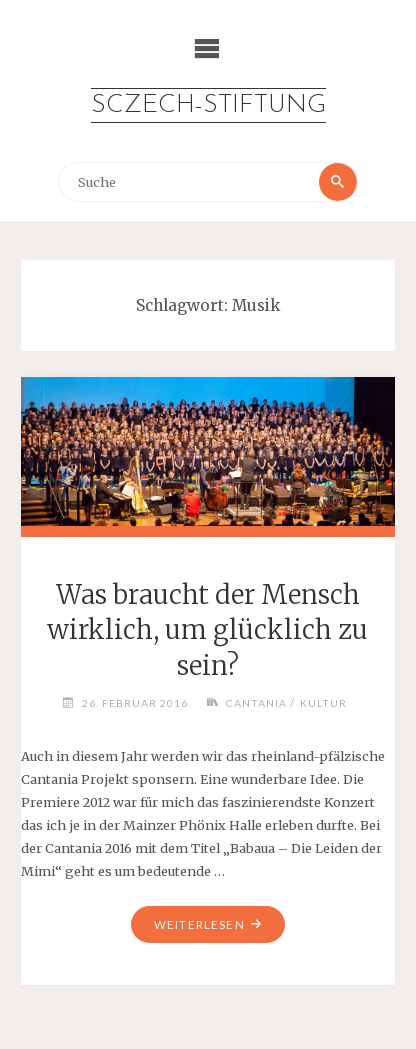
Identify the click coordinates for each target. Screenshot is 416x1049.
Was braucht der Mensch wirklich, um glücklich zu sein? (207, 631)
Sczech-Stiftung (208, 105)
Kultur (323, 703)
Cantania (256, 703)
